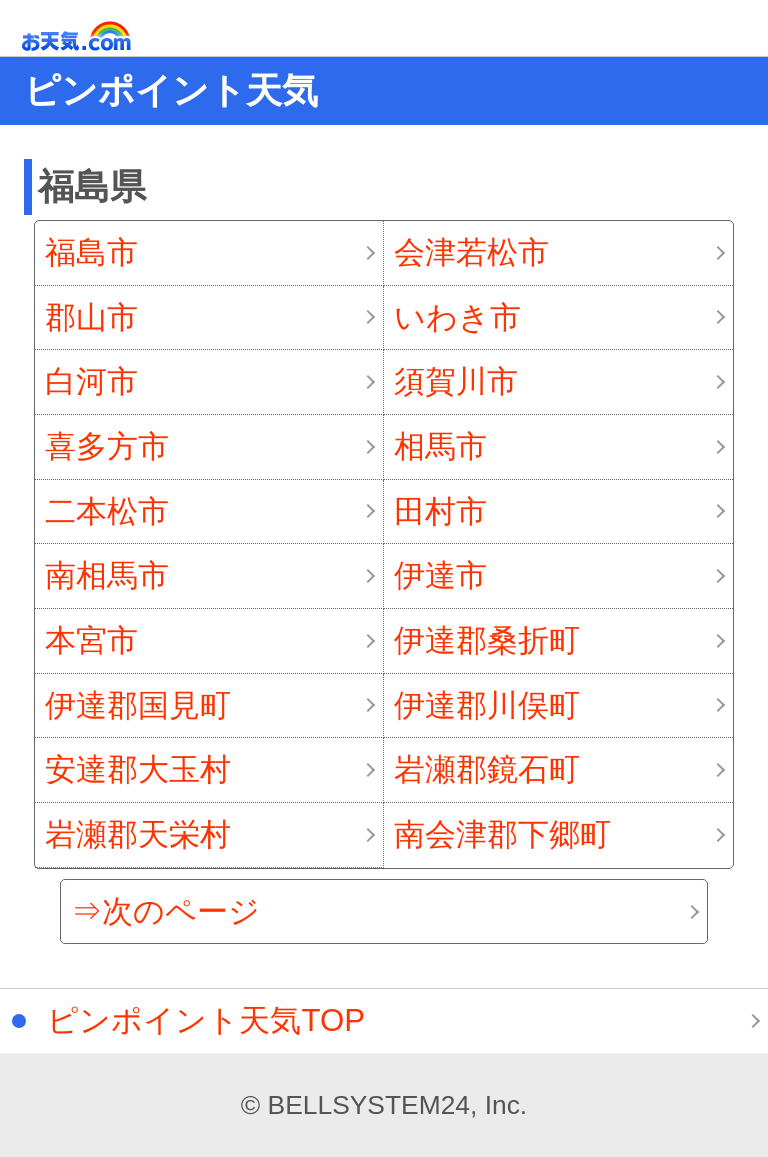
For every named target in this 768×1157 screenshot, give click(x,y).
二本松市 (107, 511)
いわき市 (457, 317)
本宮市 (91, 640)
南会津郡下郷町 (502, 834)
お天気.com (105, 36)
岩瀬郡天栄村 (138, 834)
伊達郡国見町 (138, 705)
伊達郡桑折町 (487, 640)
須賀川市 (456, 381)
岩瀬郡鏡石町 (487, 769)
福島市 (91, 252)
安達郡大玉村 (138, 769)
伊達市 (440, 575)
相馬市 (440, 446)
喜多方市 (107, 446)
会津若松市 (471, 252)
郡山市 (91, 317)
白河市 (91, 381)
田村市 (440, 511)
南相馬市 (107, 575)
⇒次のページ (165, 911)
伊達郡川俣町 (487, 705)
